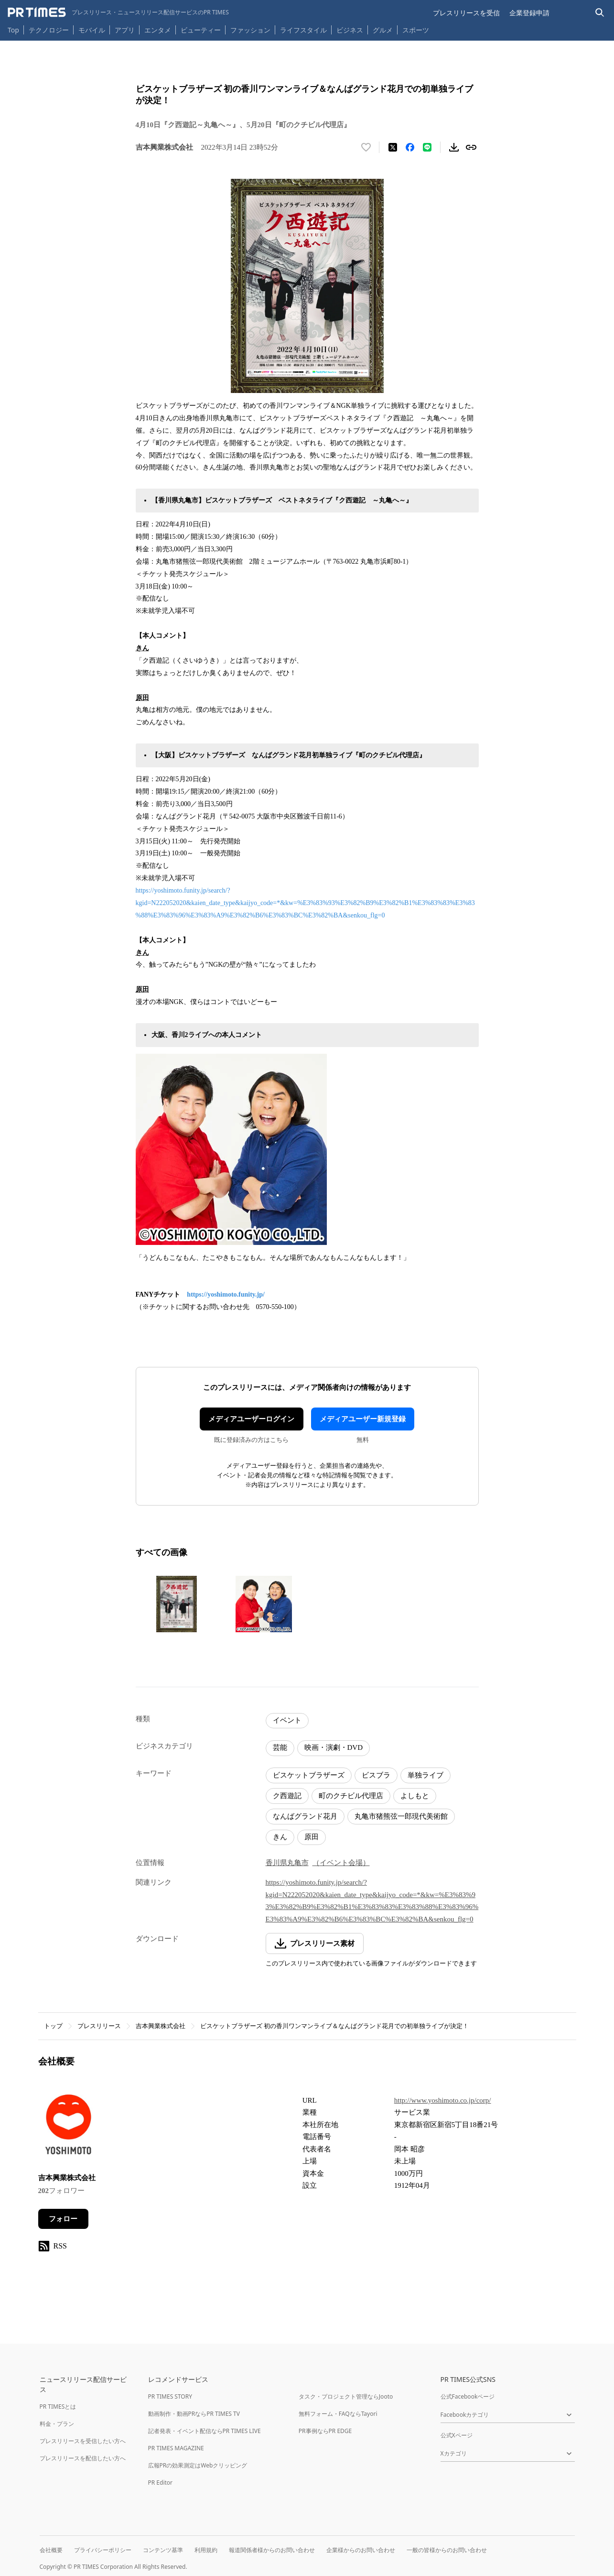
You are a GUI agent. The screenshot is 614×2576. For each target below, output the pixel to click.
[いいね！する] (366, 147)
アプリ (125, 29)
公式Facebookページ (468, 2396)
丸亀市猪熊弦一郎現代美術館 (401, 1816)
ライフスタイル (303, 29)
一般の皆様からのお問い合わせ (447, 2550)
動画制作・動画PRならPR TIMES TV (194, 2414)
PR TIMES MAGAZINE (176, 2448)
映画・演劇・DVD (333, 1747)
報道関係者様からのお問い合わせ (272, 2550)
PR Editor (160, 2482)
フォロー (63, 2219)
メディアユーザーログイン (251, 1419)
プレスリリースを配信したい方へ (83, 2458)
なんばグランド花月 (305, 1816)
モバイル (91, 29)
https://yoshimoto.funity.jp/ (226, 1294)
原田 (311, 1837)
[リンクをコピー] (471, 147)
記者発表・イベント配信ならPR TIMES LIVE (204, 2431)
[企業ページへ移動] (68, 2127)
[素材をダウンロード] (454, 147)
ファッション (250, 29)
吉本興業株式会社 (160, 2026)
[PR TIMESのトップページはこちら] (118, 12)
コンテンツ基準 (163, 2550)
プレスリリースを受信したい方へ (83, 2441)
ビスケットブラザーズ (309, 1775)
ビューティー (201, 29)
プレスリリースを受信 (466, 12)
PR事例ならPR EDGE (325, 2431)
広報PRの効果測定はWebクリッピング (198, 2465)
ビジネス (349, 29)
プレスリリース (99, 2026)
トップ (53, 2026)
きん (280, 1837)
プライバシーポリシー (102, 2550)
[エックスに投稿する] (392, 147)
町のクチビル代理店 (351, 1796)
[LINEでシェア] (427, 147)
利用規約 (205, 2550)
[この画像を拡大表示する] (177, 1604)
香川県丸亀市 (287, 1863)
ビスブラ (376, 1775)
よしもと (414, 1796)
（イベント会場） (341, 1863)
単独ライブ (425, 1775)
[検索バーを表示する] (599, 12)
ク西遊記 (287, 1796)
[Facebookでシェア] (410, 147)
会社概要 (51, 2550)
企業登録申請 (529, 12)
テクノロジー (49, 29)
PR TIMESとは (58, 2406)
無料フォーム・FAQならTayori (338, 2414)
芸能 (280, 1747)
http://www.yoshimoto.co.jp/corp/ (442, 2100)
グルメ (383, 29)
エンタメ (157, 29)
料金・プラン (57, 2424)
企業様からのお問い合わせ (360, 2550)
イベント (287, 1720)
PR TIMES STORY (170, 2396)
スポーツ (415, 29)
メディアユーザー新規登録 (363, 1419)
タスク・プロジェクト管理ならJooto (346, 2396)
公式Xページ (457, 2435)
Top (13, 29)
